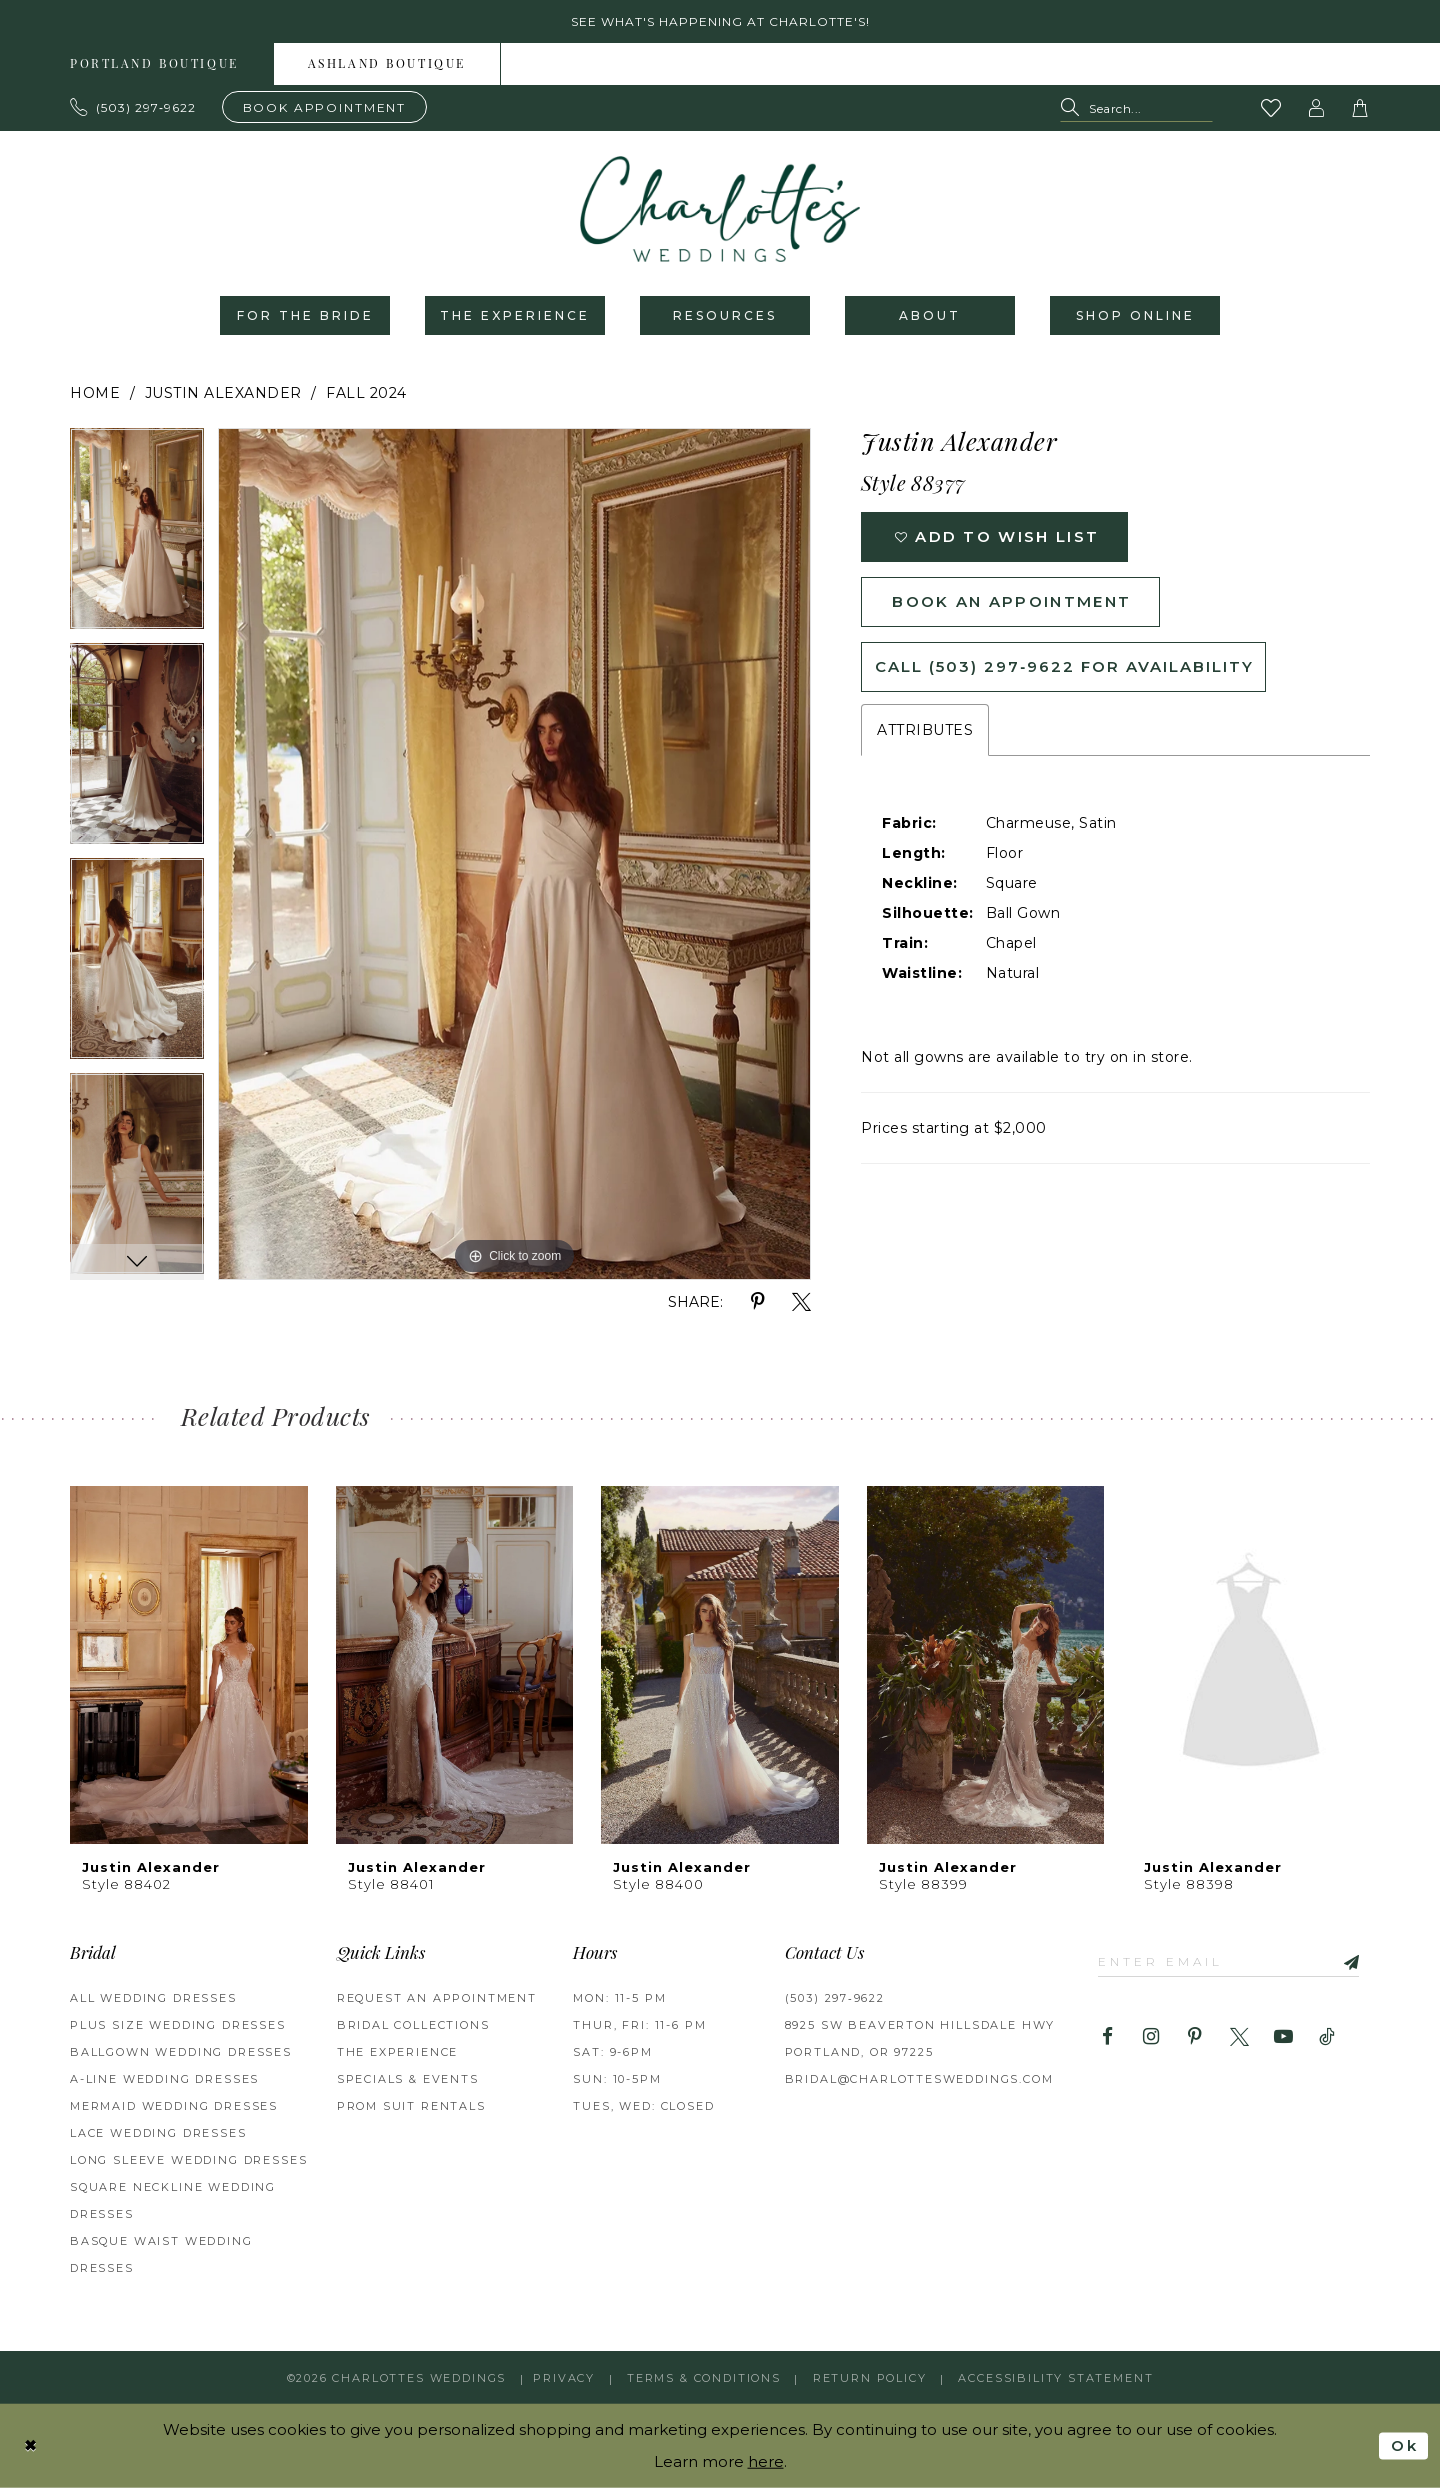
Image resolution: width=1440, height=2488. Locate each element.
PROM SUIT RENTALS (411, 2106)
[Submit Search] (1074, 108)
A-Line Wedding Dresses (164, 2079)
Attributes (925, 730)
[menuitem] (155, 64)
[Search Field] (1136, 108)
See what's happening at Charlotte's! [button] (720, 21)
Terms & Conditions (704, 2378)
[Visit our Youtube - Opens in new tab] (1283, 2037)
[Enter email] (1228, 1960)
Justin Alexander (223, 393)
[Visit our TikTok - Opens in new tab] (1327, 2037)
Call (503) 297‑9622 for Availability (1064, 666)
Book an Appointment (1011, 601)
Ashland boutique (387, 65)
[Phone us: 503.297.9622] (133, 107)
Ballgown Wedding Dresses (181, 2052)
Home (95, 393)
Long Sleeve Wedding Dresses (188, 2160)
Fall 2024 (366, 393)
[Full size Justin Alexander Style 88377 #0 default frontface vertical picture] (514, 854)
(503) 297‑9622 (835, 1998)
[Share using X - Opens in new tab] (801, 1302)
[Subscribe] (1344, 1960)
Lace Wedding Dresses (158, 2133)
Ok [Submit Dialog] (1404, 2445)
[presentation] (189, 1665)
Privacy (564, 2378)
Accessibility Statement (1055, 2378)
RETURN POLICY (870, 2378)
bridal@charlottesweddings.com (919, 2079)
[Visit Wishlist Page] (1272, 108)
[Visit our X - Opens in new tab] (1239, 2037)
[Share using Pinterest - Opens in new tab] (757, 1302)
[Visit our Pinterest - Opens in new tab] (1195, 2037)
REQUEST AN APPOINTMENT (437, 1998)
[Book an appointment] (325, 106)
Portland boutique (154, 65)
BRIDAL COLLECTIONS (413, 2025)
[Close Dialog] (31, 2445)
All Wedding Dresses (153, 1998)
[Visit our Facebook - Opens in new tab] (1107, 2037)
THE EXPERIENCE (398, 2052)
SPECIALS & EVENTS (408, 2079)
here (766, 2461)
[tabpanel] (137, 535)
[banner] (720, 209)
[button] (1317, 108)
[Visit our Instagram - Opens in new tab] (1151, 2037)
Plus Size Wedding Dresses (178, 2025)
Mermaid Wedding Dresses (174, 2106)
